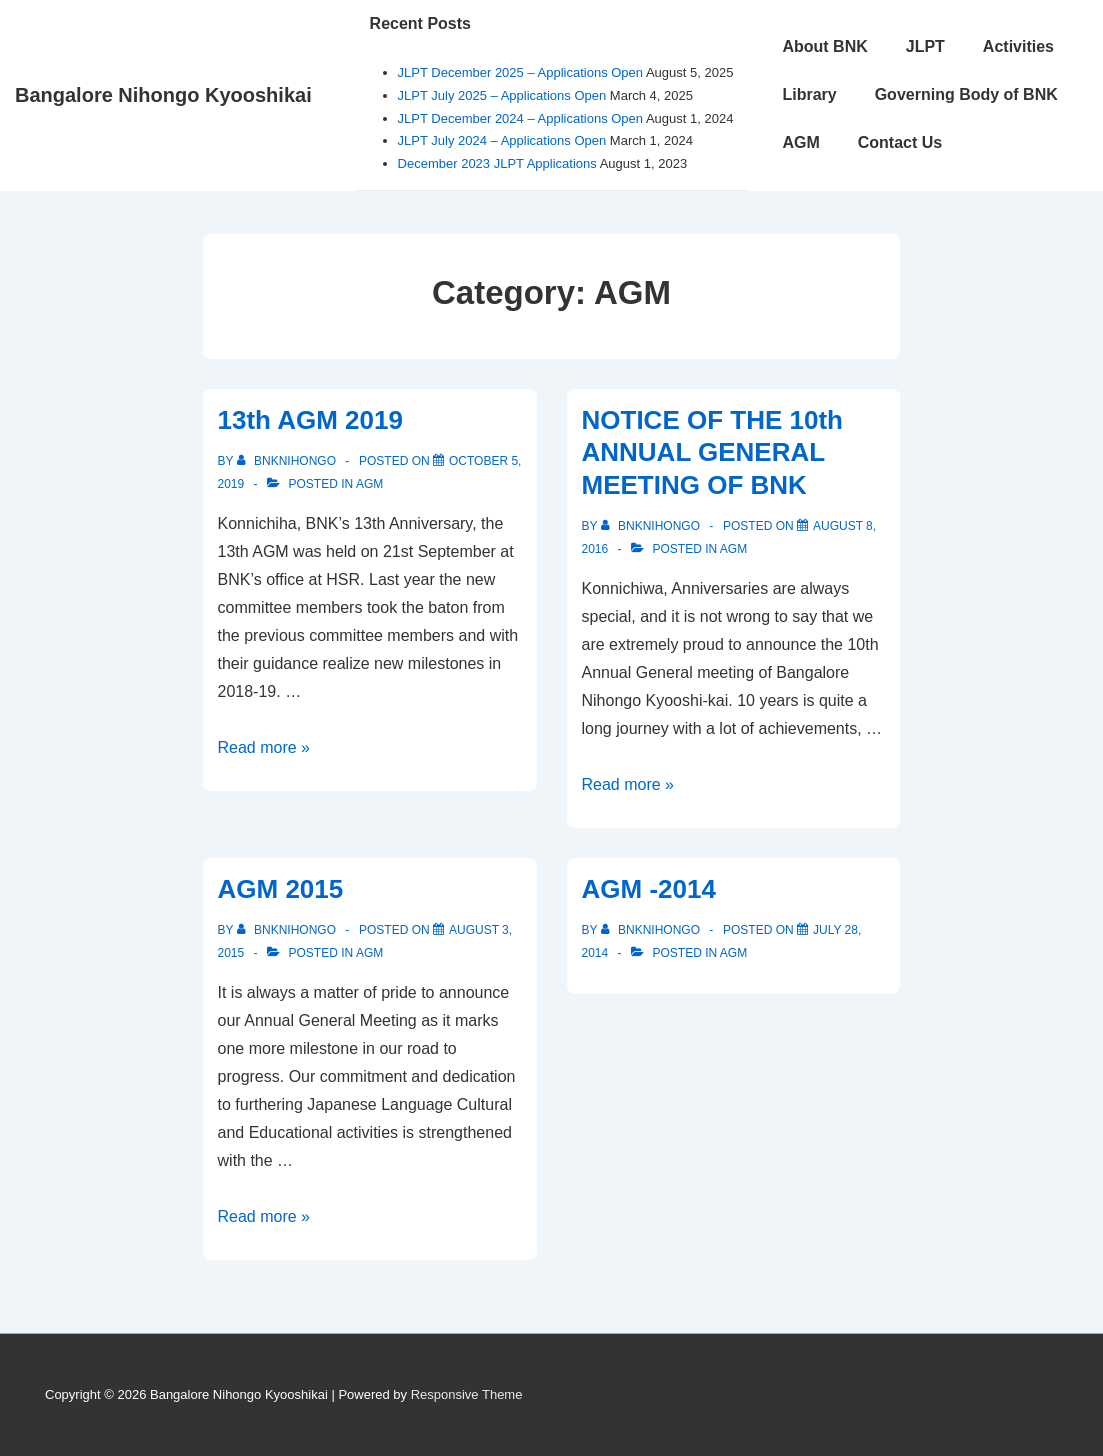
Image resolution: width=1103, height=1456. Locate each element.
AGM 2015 (281, 889)
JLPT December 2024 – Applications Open (520, 118)
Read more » (264, 747)
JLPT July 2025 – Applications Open (502, 95)
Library (809, 94)
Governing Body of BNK (966, 94)
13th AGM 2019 (310, 420)
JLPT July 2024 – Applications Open (502, 140)
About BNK (824, 46)
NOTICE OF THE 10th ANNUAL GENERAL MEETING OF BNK (712, 452)
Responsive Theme (467, 1394)
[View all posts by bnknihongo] (288, 461)
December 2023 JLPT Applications (497, 163)
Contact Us (900, 142)
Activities (1018, 46)
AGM (800, 142)
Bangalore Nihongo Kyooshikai (163, 95)
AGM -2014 (649, 889)
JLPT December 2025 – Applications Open (520, 72)
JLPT (925, 46)
